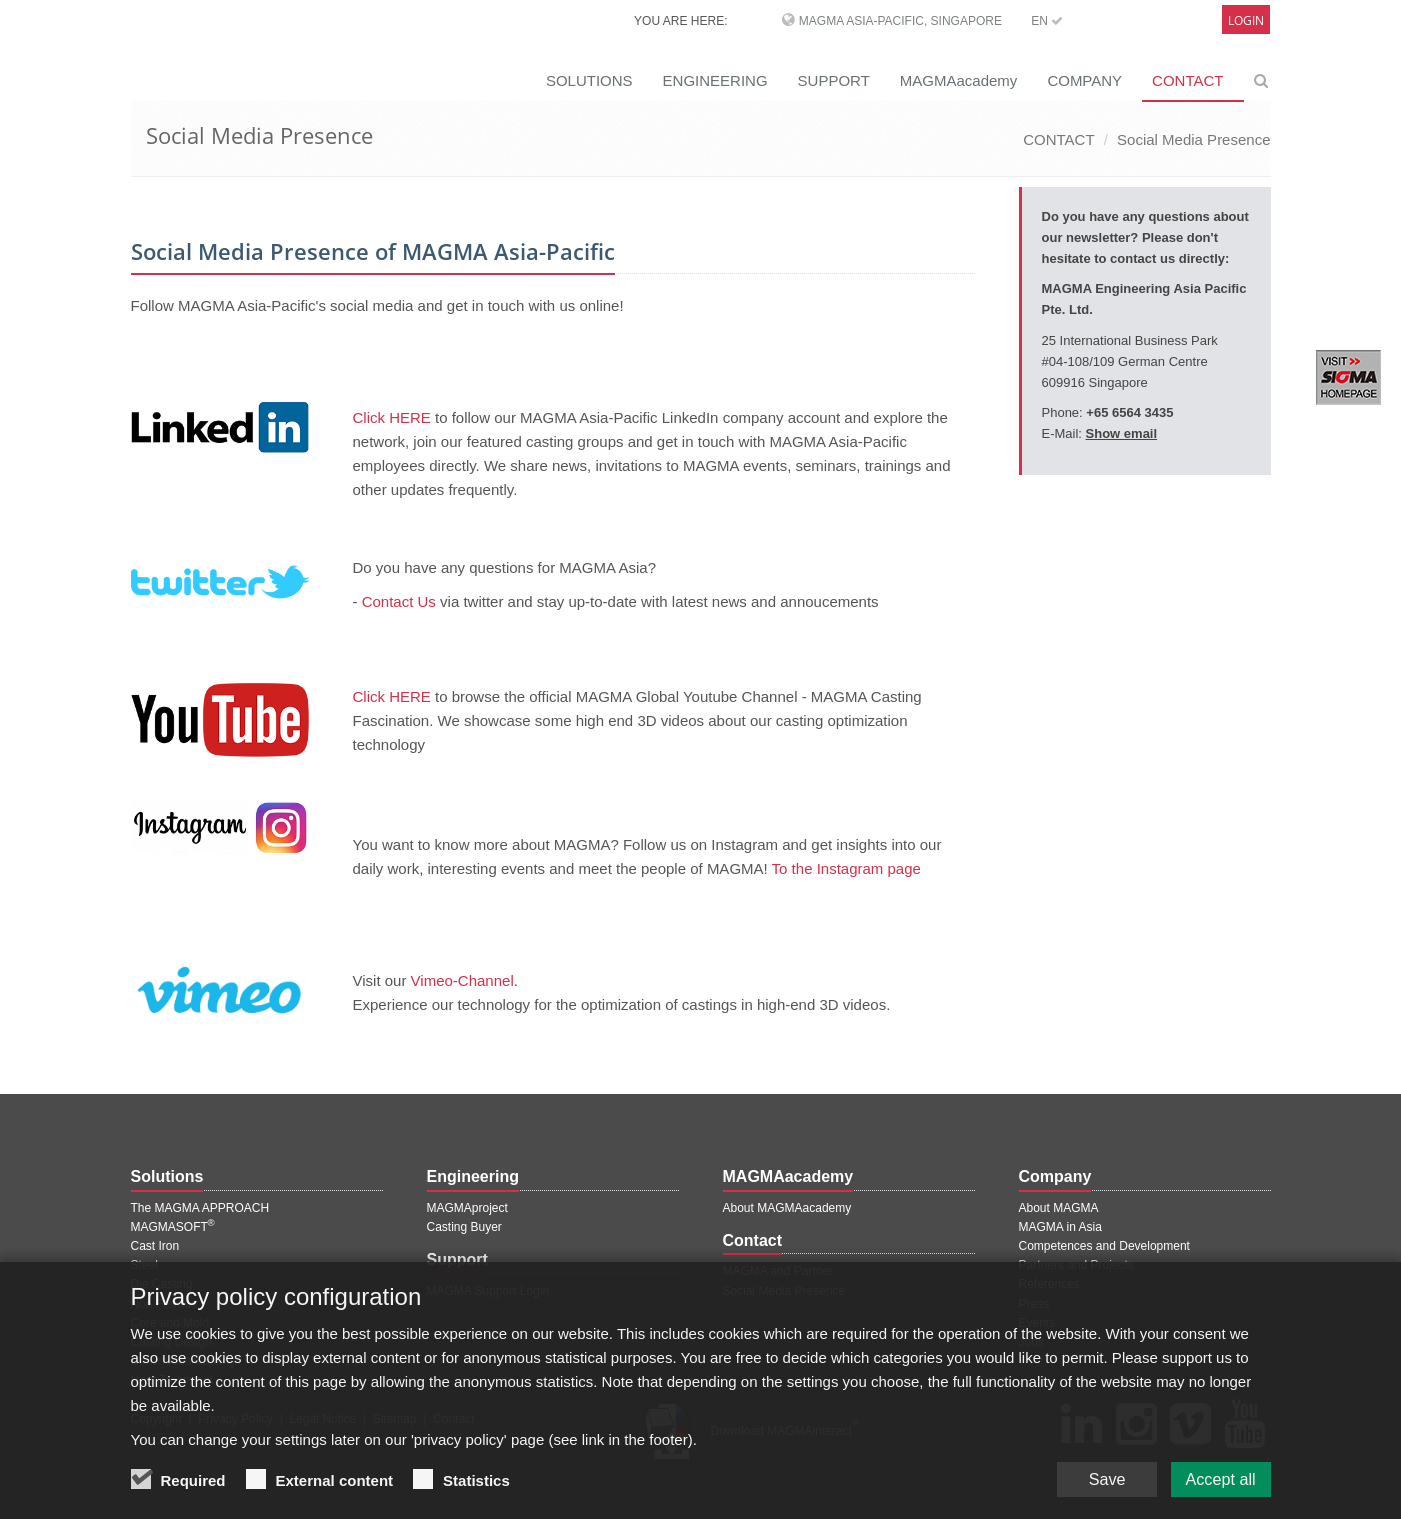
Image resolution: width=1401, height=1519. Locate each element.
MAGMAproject (467, 1208)
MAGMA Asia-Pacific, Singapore (900, 21)
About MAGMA (1059, 1208)
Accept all (1215, 1477)
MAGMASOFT (173, 1227)
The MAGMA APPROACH (200, 1208)
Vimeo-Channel (462, 980)
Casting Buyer (464, 1227)
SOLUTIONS (589, 80)
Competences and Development (1104, 1246)
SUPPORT (834, 80)
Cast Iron (155, 1246)
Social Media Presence (1193, 139)
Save (1090, 1477)
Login (1246, 20)
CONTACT (1187, 80)
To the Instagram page (846, 868)
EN (1047, 21)
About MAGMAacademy (787, 1208)
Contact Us (399, 601)
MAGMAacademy (959, 80)
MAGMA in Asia (1060, 1227)
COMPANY (1084, 80)
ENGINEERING (715, 80)
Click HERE (392, 417)
